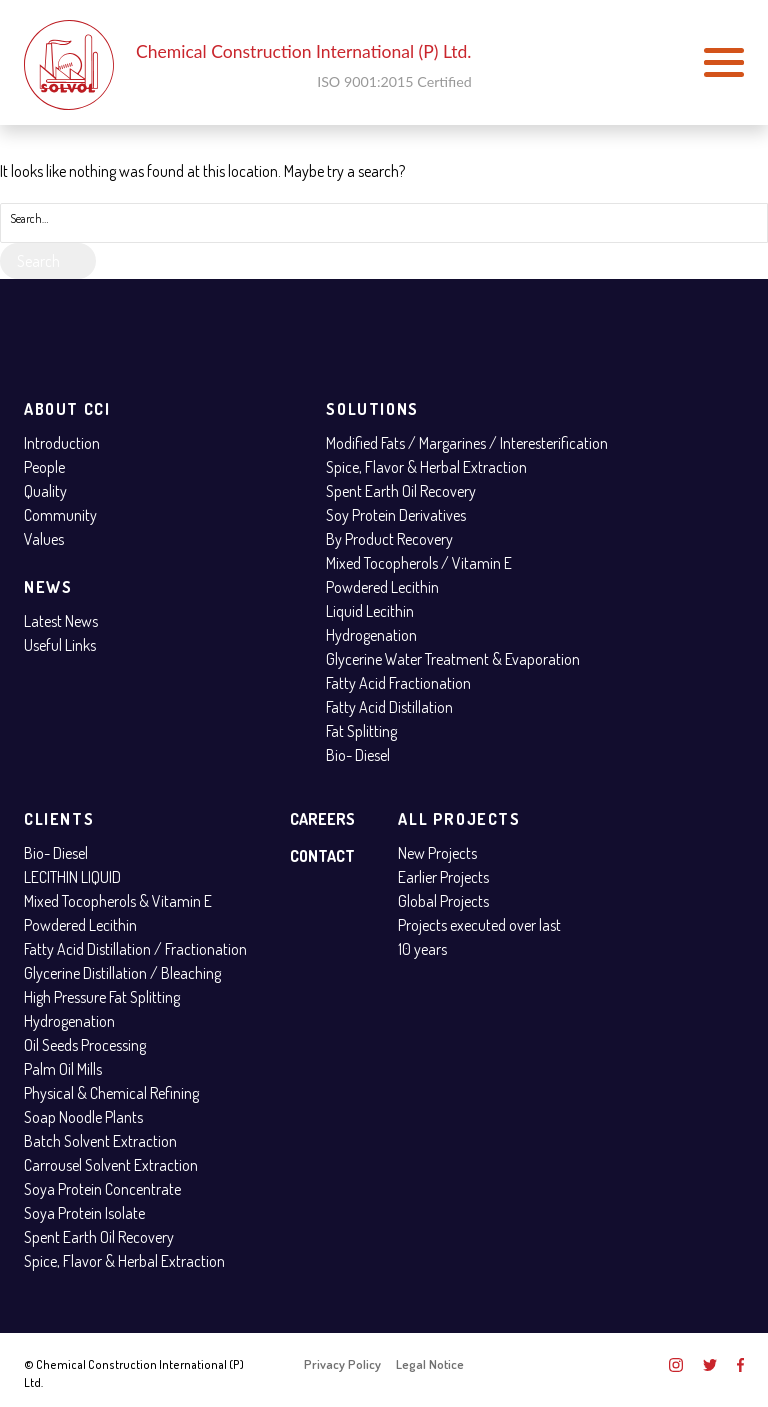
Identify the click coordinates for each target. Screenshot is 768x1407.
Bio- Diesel (358, 755)
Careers (322, 819)
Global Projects (443, 901)
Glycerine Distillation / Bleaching (122, 973)
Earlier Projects (443, 877)
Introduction (62, 443)
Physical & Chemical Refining (111, 1093)
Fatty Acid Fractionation (398, 683)
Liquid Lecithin (370, 611)
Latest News (61, 621)
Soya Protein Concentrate (102, 1189)
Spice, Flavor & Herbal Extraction (426, 467)
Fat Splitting (361, 731)
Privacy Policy (342, 1364)
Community (60, 515)
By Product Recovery (389, 539)
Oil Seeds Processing (85, 1045)
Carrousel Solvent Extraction (111, 1165)
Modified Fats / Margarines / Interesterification (467, 443)
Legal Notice (430, 1364)
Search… (29, 218)
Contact (322, 856)
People (44, 467)
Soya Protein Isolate (84, 1213)
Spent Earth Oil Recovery (401, 491)
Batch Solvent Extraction (100, 1141)
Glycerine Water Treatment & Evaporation (453, 659)
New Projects (437, 853)
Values (44, 539)
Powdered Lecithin (382, 587)
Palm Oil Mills (63, 1069)
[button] (724, 63)
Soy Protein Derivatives (396, 515)
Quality (45, 491)
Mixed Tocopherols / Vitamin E (419, 563)
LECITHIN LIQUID (72, 877)
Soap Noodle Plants (83, 1117)
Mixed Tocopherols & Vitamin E (118, 901)
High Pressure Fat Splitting (102, 997)
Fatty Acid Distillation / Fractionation (135, 949)
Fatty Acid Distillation (389, 707)
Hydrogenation (371, 635)
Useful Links (60, 645)
